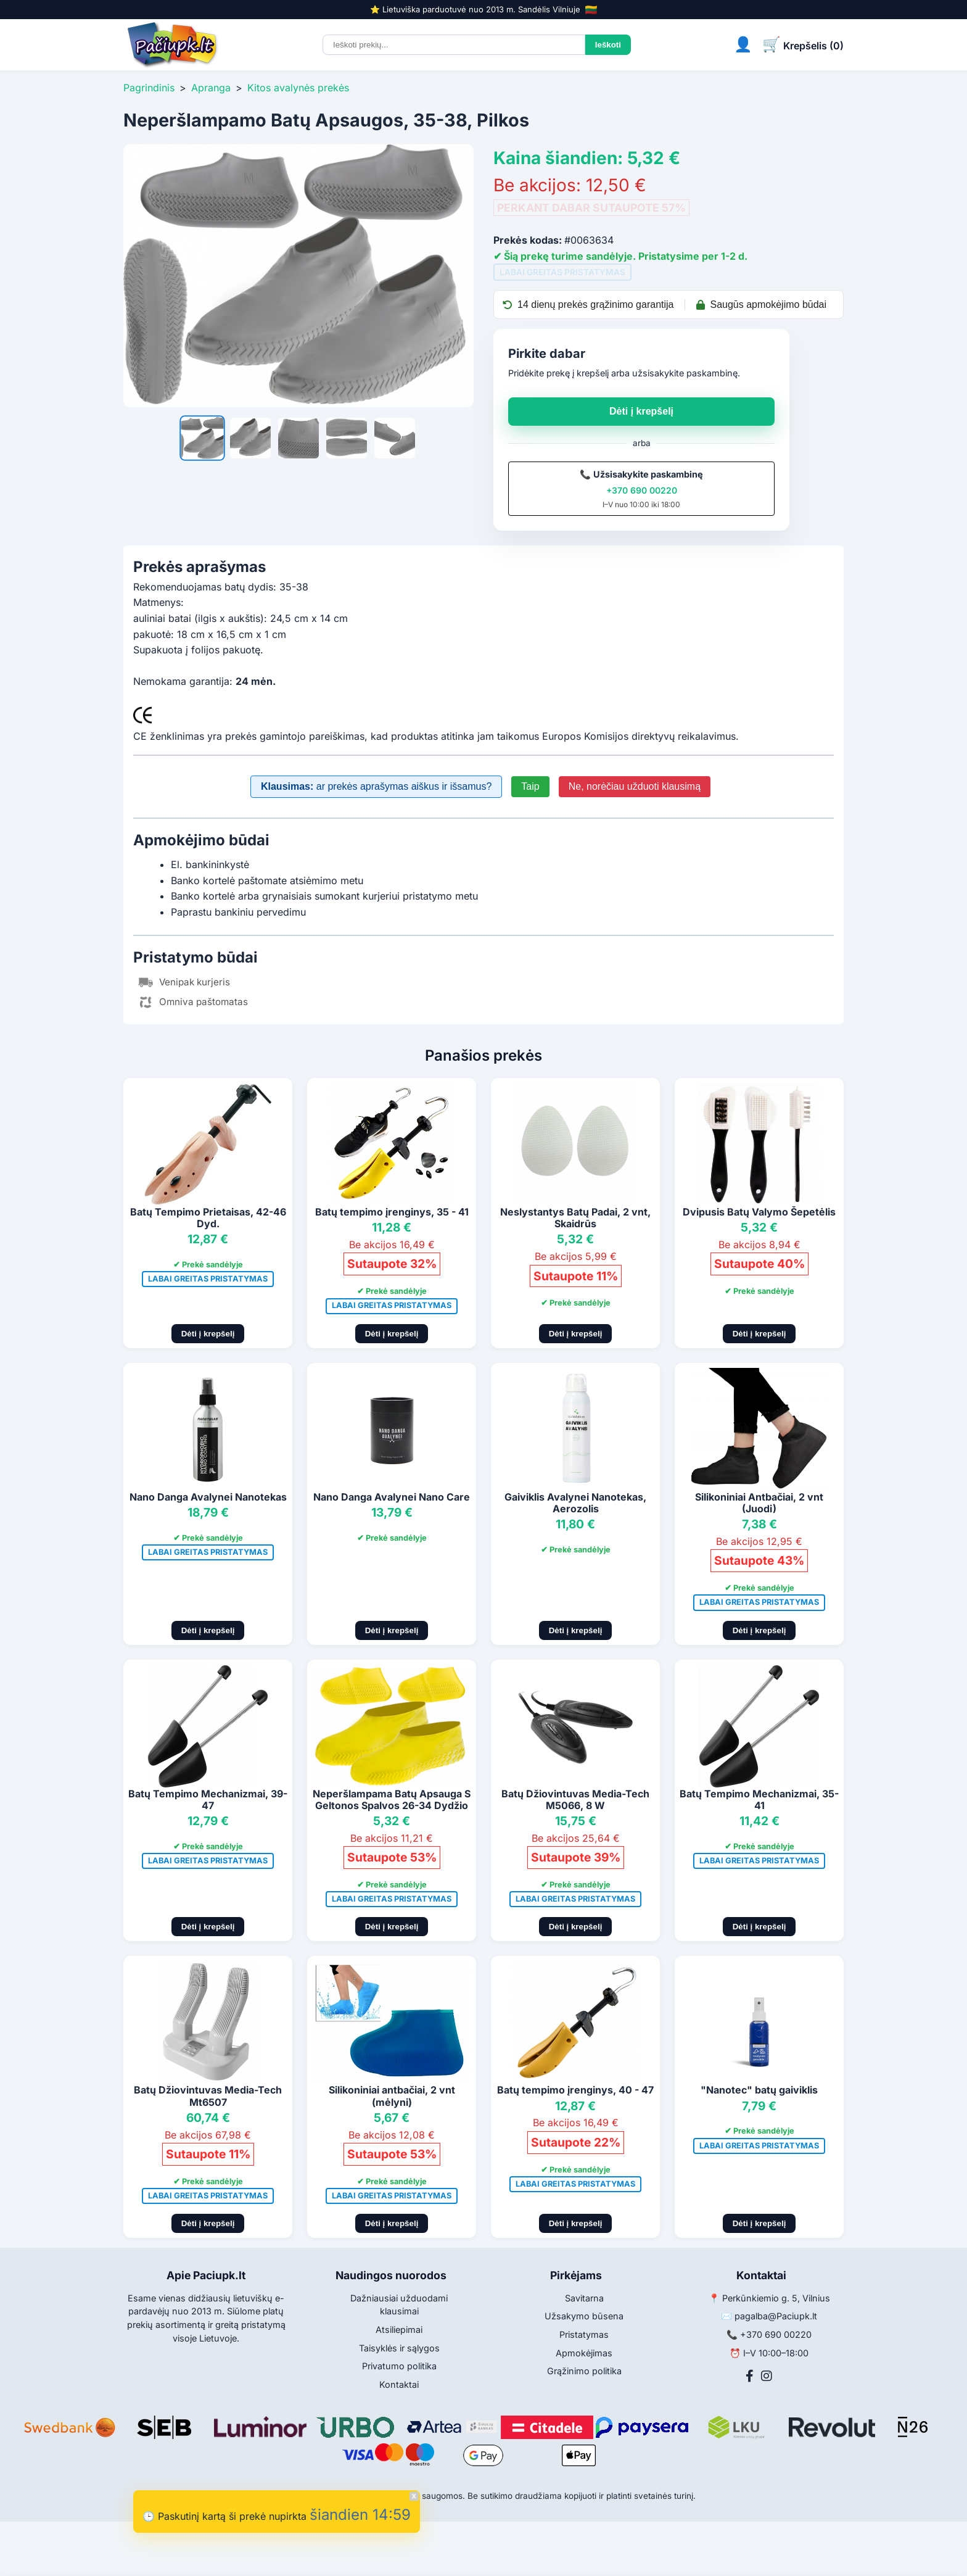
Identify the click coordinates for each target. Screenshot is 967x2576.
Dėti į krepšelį (641, 411)
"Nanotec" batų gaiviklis (759, 2090)
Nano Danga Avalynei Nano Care (391, 1497)
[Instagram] (766, 2376)
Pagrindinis (149, 87)
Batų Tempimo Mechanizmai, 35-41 (759, 1799)
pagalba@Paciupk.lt (776, 2316)
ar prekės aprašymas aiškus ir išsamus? (376, 786)
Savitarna (584, 2298)
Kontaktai (399, 2384)
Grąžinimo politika (584, 2371)
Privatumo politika (399, 2366)
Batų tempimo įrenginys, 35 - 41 (392, 1212)
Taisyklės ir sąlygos (399, 2348)
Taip (530, 786)
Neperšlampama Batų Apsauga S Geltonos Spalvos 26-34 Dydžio (392, 1799)
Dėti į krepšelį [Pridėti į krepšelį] (208, 1333)
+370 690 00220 (641, 490)
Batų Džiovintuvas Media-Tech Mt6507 (208, 2096)
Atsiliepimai (399, 2329)
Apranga (211, 87)
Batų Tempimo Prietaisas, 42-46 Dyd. (208, 1218)
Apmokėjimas (584, 2353)
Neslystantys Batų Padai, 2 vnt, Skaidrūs (575, 1218)
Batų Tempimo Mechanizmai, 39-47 (207, 1799)
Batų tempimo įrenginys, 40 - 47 (575, 2090)
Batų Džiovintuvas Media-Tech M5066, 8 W (575, 1799)
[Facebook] (750, 2376)
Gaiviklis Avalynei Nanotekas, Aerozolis (575, 1503)
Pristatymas (584, 2334)
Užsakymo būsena (584, 2316)
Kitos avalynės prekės (298, 87)
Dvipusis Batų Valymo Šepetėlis (759, 1212)
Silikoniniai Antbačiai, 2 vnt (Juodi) (759, 1503)
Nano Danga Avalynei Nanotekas (208, 1497)
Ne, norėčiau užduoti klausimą (635, 786)
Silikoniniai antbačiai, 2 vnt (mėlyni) (392, 2096)
